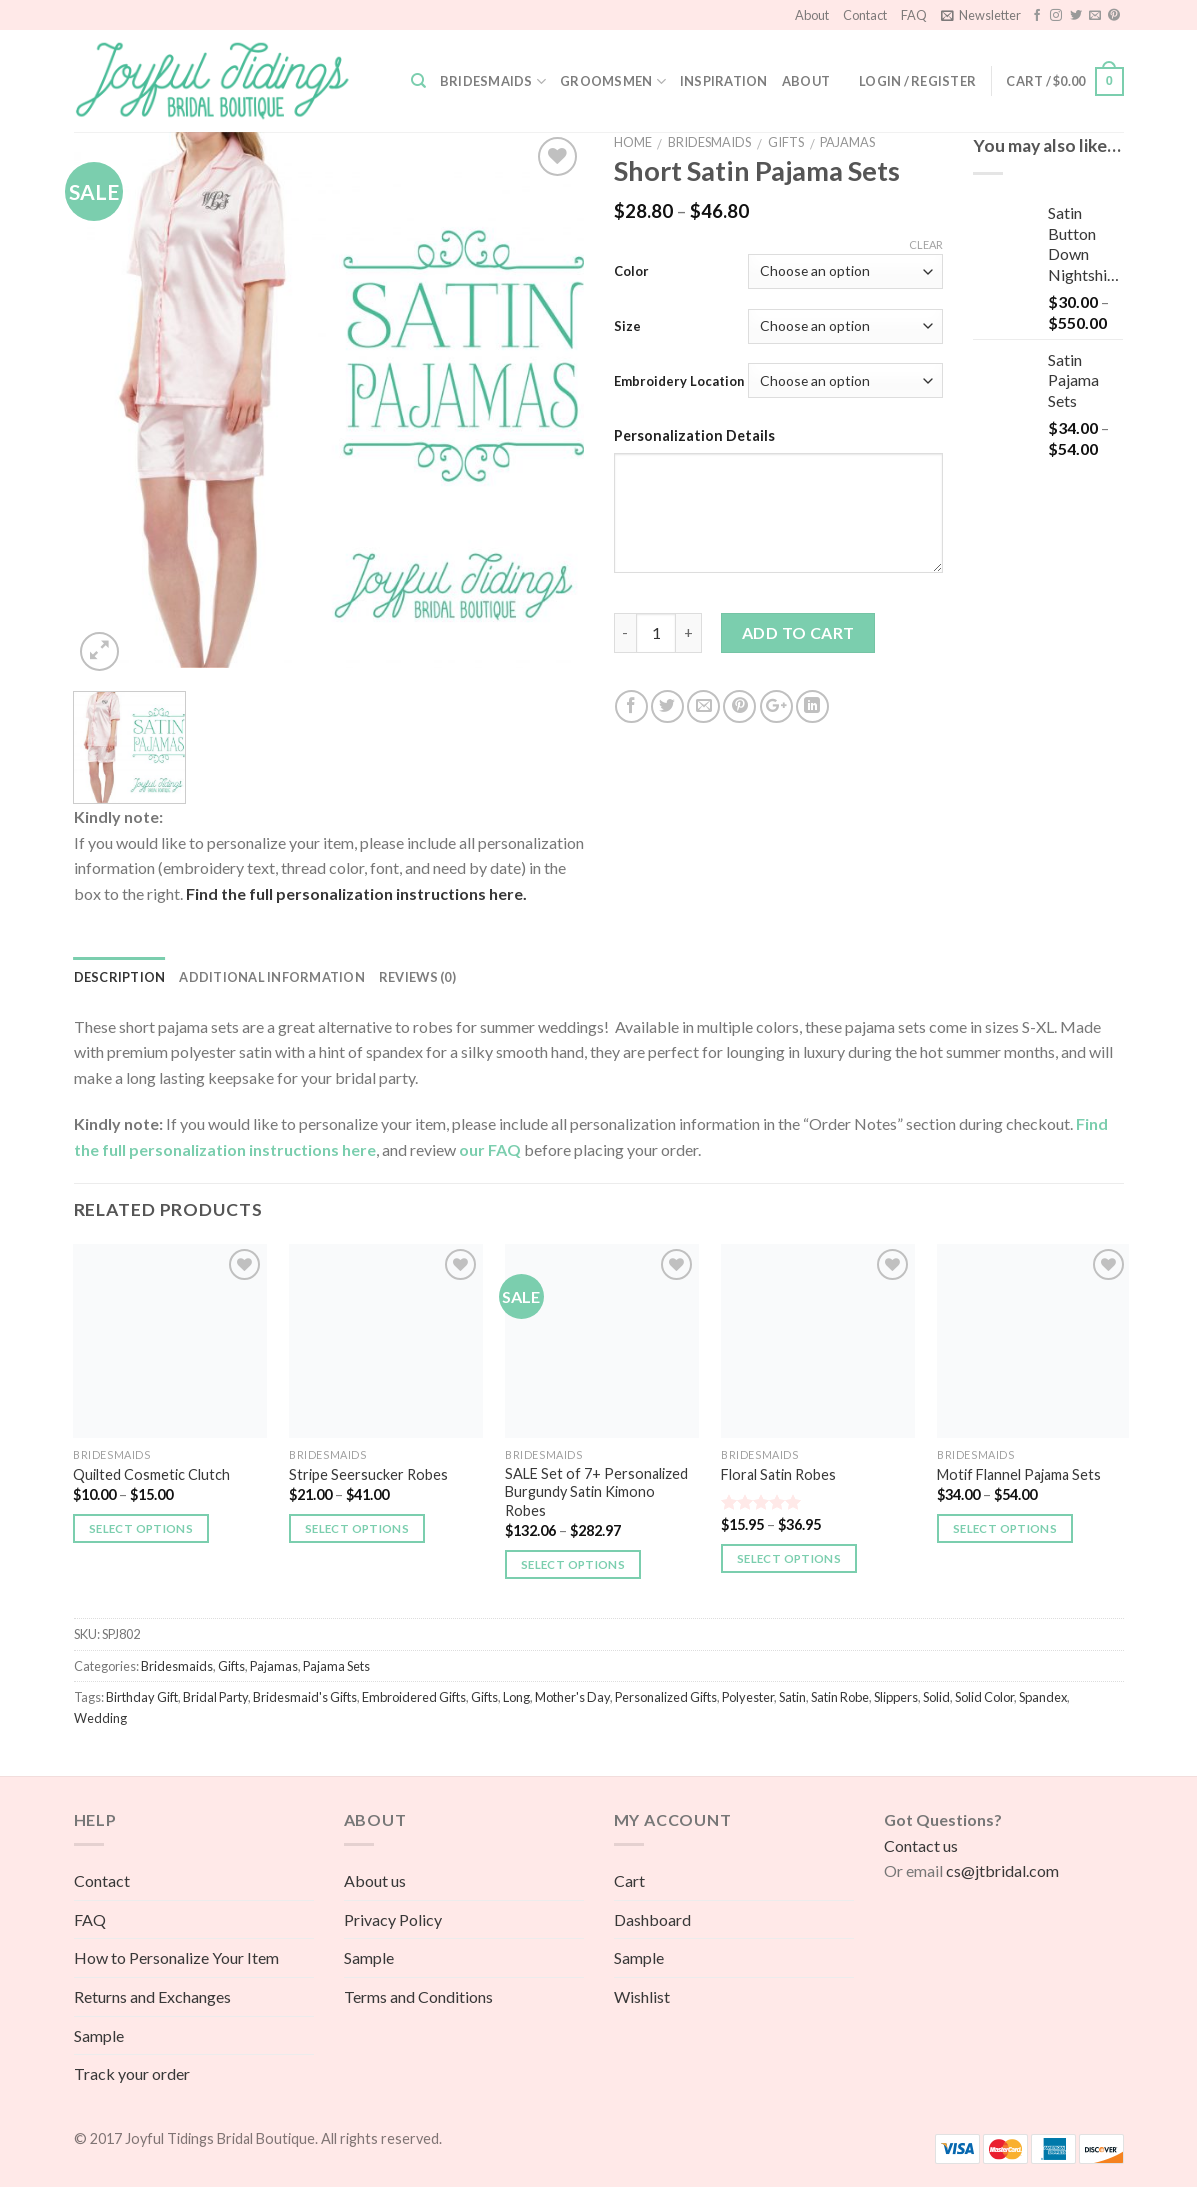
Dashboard (652, 1919)
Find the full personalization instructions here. (355, 893)
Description (120, 977)
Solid (936, 1697)
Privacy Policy (393, 1919)
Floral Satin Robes (778, 1474)
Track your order (132, 2073)
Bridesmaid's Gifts (305, 1697)
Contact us (921, 1845)
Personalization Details (694, 435)
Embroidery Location (679, 381)
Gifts (786, 142)
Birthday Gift (142, 1697)
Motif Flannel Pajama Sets (1019, 1474)
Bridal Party (215, 1697)
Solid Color (984, 1697)
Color (631, 271)
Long (516, 1697)
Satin (792, 1697)
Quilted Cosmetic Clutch (151, 1474)
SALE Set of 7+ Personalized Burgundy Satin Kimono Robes (596, 1492)
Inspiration (724, 81)
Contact (865, 15)
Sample (99, 2035)
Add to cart (798, 632)
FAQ (914, 15)
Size (627, 326)
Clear (926, 244)
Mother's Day (572, 1697)
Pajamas (847, 142)
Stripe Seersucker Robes (368, 1474)
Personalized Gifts (666, 1697)
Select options (141, 1528)
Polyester (748, 1697)
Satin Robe (840, 1697)
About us (375, 1880)
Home (633, 142)
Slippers (896, 1697)
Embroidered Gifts (414, 1697)
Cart (629, 1880)
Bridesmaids (493, 81)
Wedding (100, 1718)
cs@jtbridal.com (1002, 1870)
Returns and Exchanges (152, 1996)
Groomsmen (613, 81)
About (812, 15)
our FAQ (491, 1149)
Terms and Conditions (418, 1996)
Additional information (272, 977)
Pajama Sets (336, 1666)
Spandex (1043, 1697)
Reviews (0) (417, 977)
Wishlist (642, 1996)
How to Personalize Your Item (176, 1957)
